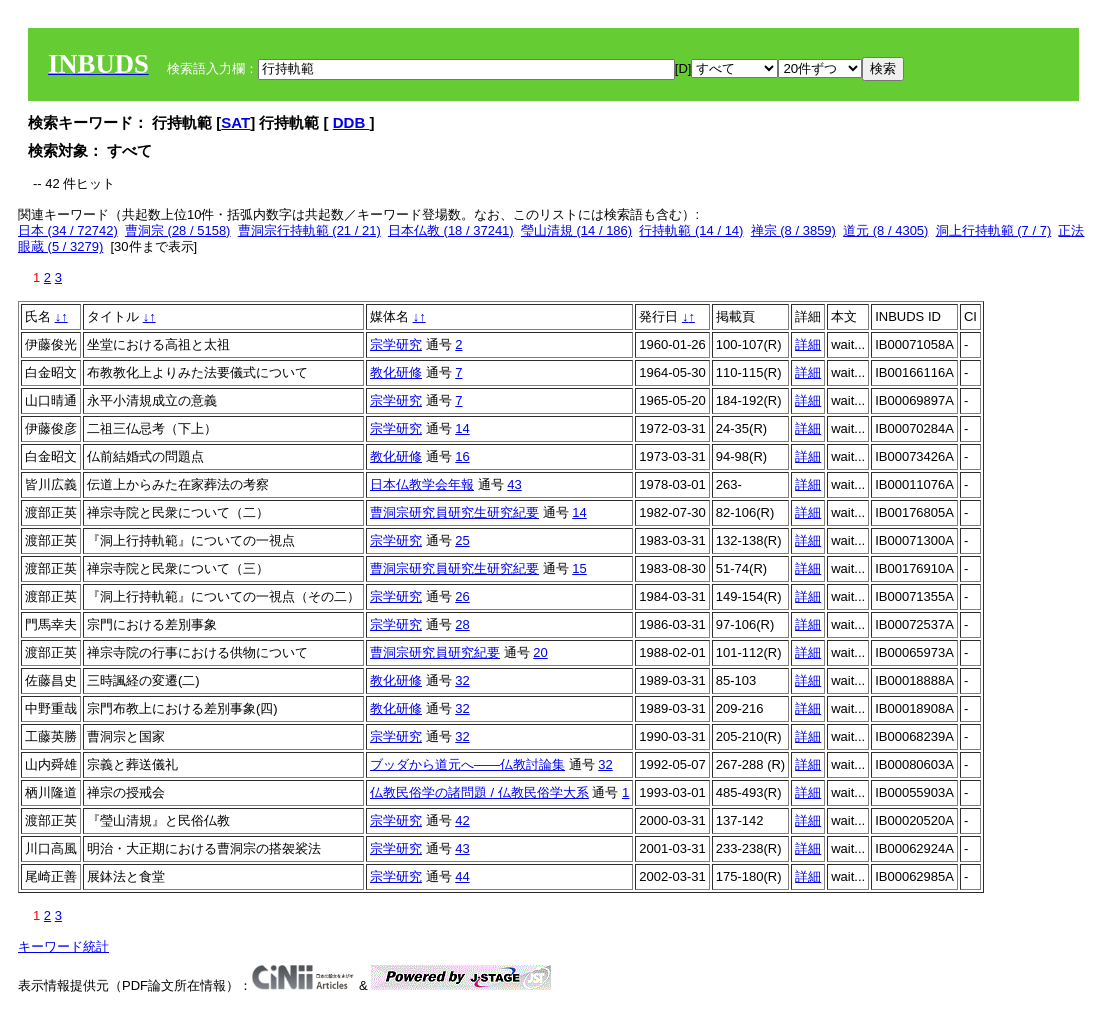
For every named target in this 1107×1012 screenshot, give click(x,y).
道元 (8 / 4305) (885, 230)
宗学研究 (396, 344)
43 (514, 484)
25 (462, 540)
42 (462, 820)
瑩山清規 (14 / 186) (576, 230)
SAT (235, 122)
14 (462, 428)
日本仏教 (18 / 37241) (451, 230)
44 (462, 876)
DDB (351, 122)
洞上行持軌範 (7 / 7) (994, 230)
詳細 (808, 344)
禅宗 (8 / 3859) (793, 230)
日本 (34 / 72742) (68, 230)
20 (540, 652)
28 (462, 624)
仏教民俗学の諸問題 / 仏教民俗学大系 (479, 792)
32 (462, 680)
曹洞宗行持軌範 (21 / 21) (309, 230)
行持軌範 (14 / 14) (691, 230)
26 (462, 596)
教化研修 (396, 372)
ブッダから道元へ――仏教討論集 (467, 764)
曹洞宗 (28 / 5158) (178, 230)
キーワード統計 (63, 946)
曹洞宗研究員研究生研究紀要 (454, 512)
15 (579, 568)
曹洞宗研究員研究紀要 (435, 652)
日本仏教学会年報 (422, 484)
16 (462, 456)
